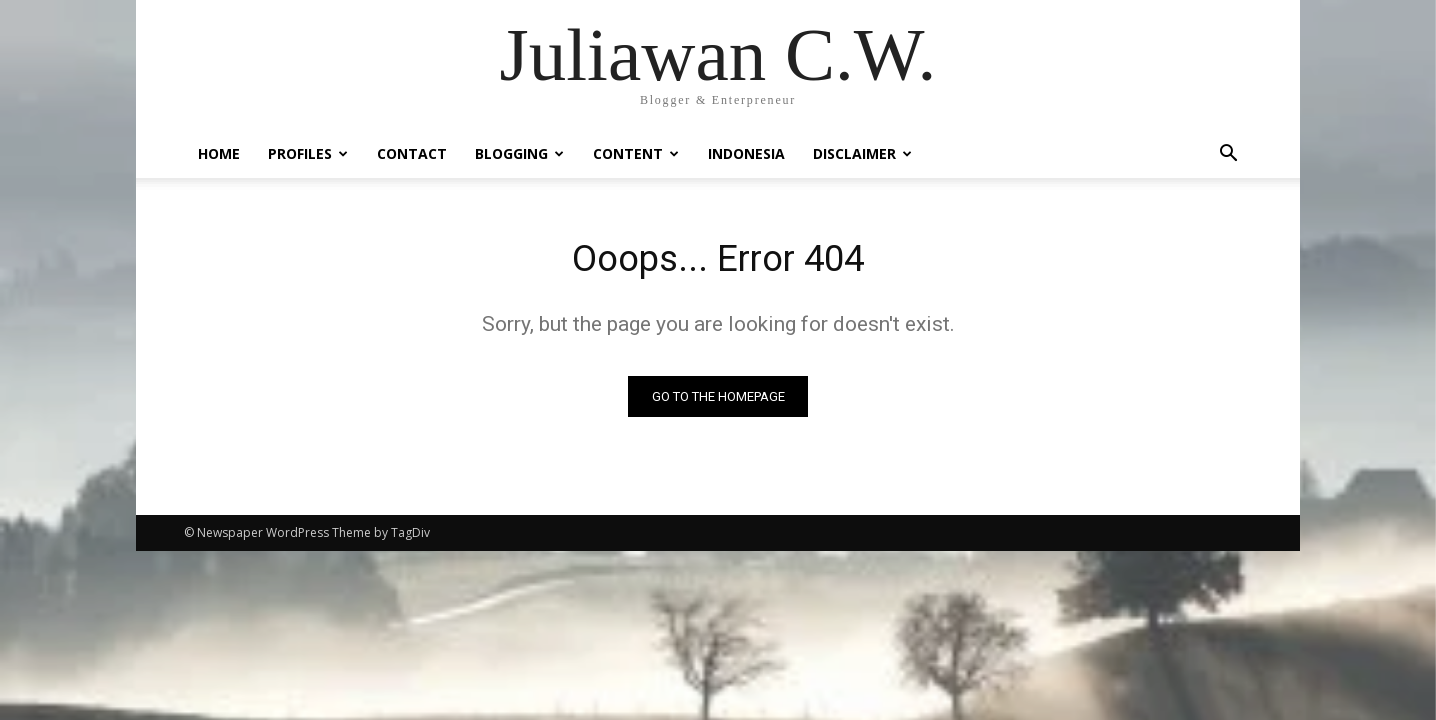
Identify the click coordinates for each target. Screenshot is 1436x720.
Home (219, 153)
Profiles (308, 153)
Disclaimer (862, 153)
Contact (412, 153)
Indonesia (746, 153)
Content (636, 153)
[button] (1228, 155)
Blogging (519, 153)
